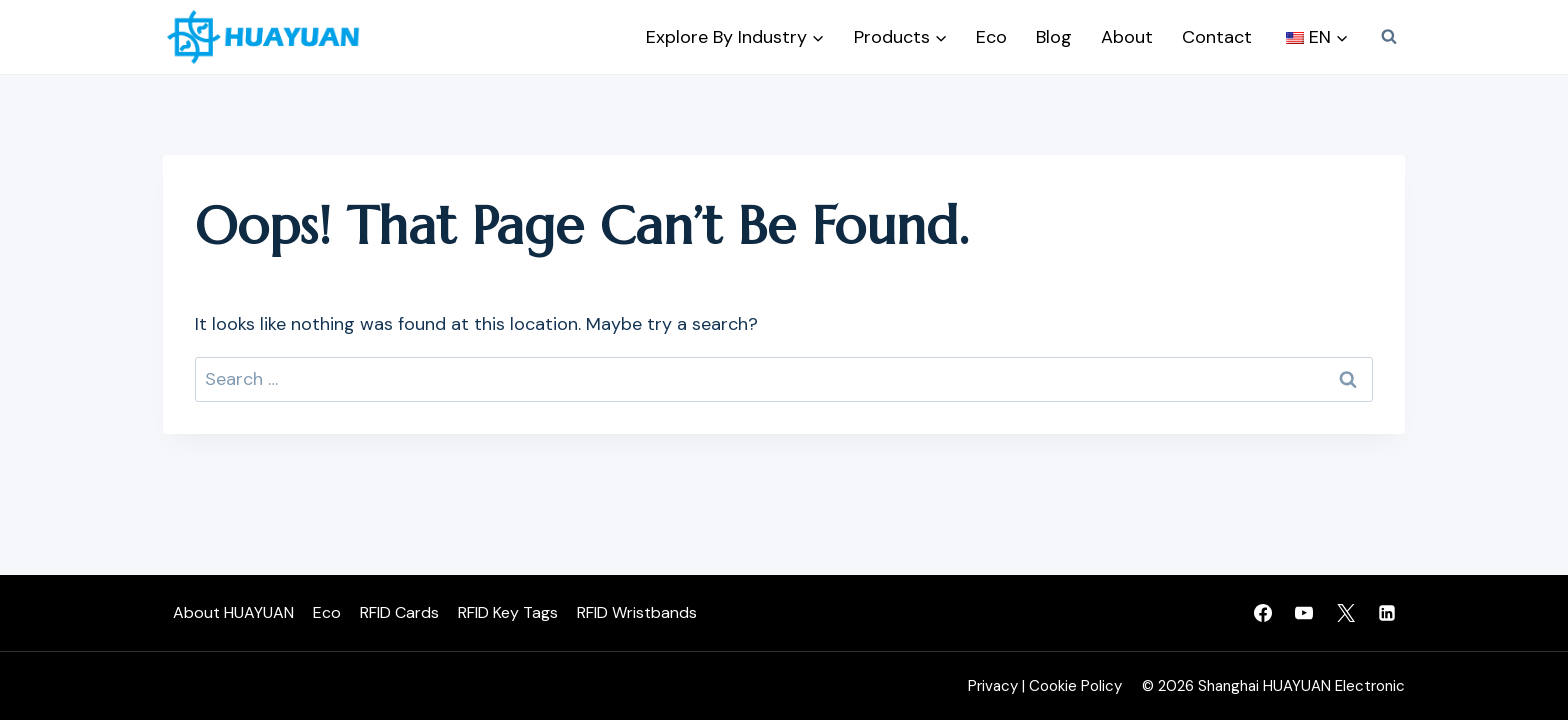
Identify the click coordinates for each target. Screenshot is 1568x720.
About (1127, 37)
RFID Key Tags (508, 612)
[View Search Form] (1389, 37)
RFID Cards (399, 612)
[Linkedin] (1387, 613)
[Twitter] (1346, 613)
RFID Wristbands (637, 612)
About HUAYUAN (233, 612)
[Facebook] (1263, 613)
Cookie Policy (1075, 686)
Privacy (993, 686)
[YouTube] (1304, 613)
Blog (1054, 37)
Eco (991, 37)
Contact (1217, 37)
